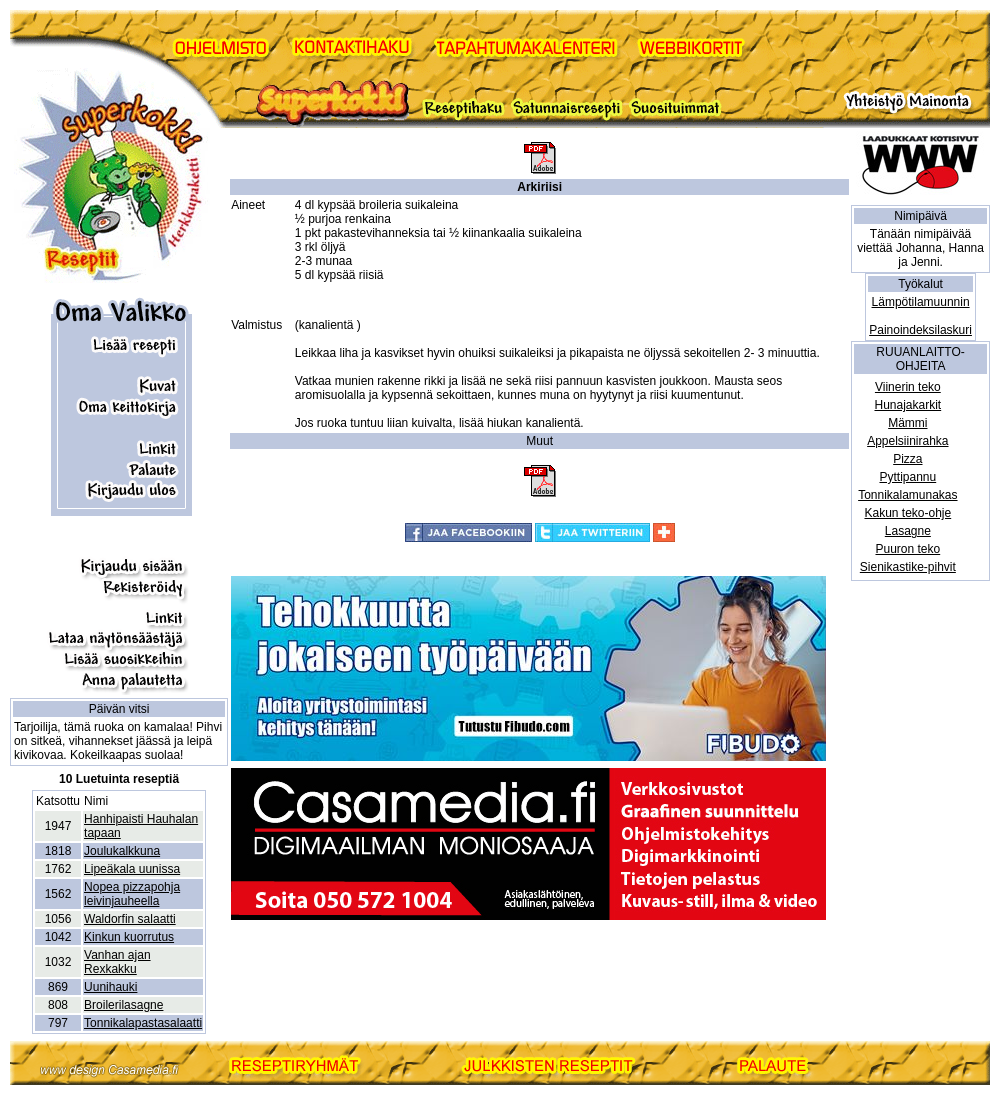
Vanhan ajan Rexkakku (117, 962)
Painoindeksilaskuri (920, 330)
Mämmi (907, 423)
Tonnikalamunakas (907, 495)
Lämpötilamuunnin (921, 302)
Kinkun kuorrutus (129, 937)
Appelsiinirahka (907, 441)
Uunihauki (110, 987)
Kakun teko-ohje (907, 513)
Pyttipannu (907, 477)
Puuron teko (907, 549)
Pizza (907, 459)
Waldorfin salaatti (130, 919)
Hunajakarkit (907, 405)
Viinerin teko (908, 387)
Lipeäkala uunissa (132, 869)
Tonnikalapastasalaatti (143, 1023)
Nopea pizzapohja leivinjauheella (132, 894)
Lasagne (908, 531)
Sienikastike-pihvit (908, 567)
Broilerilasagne (123, 1005)
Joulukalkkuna (122, 851)
